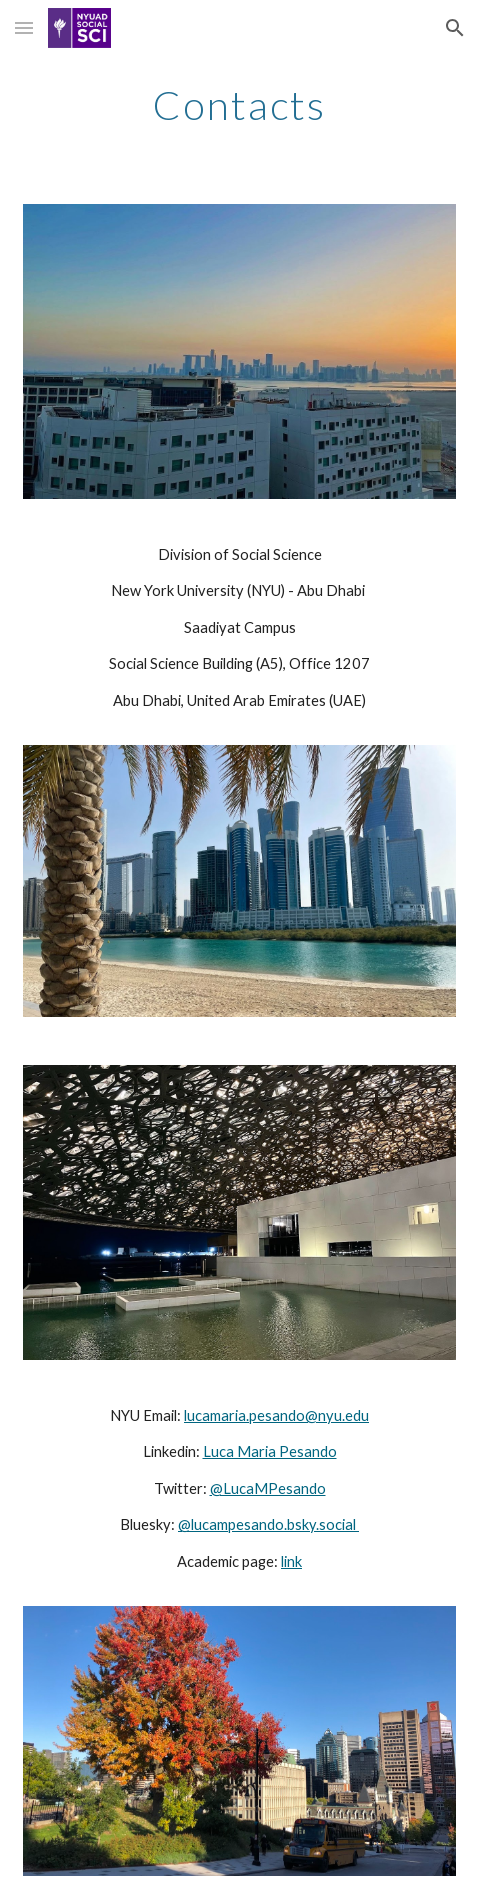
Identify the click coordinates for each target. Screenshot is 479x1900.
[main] (240, 105)
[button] (24, 27)
